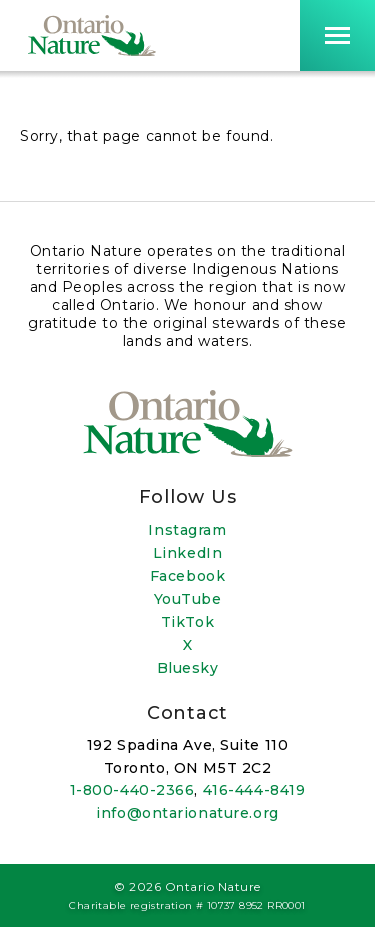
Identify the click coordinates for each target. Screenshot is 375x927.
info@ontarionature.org (187, 813)
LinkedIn (187, 553)
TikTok (187, 622)
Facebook (187, 576)
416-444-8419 (254, 790)
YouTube (188, 599)
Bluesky (188, 668)
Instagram (187, 530)
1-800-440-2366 (132, 790)
